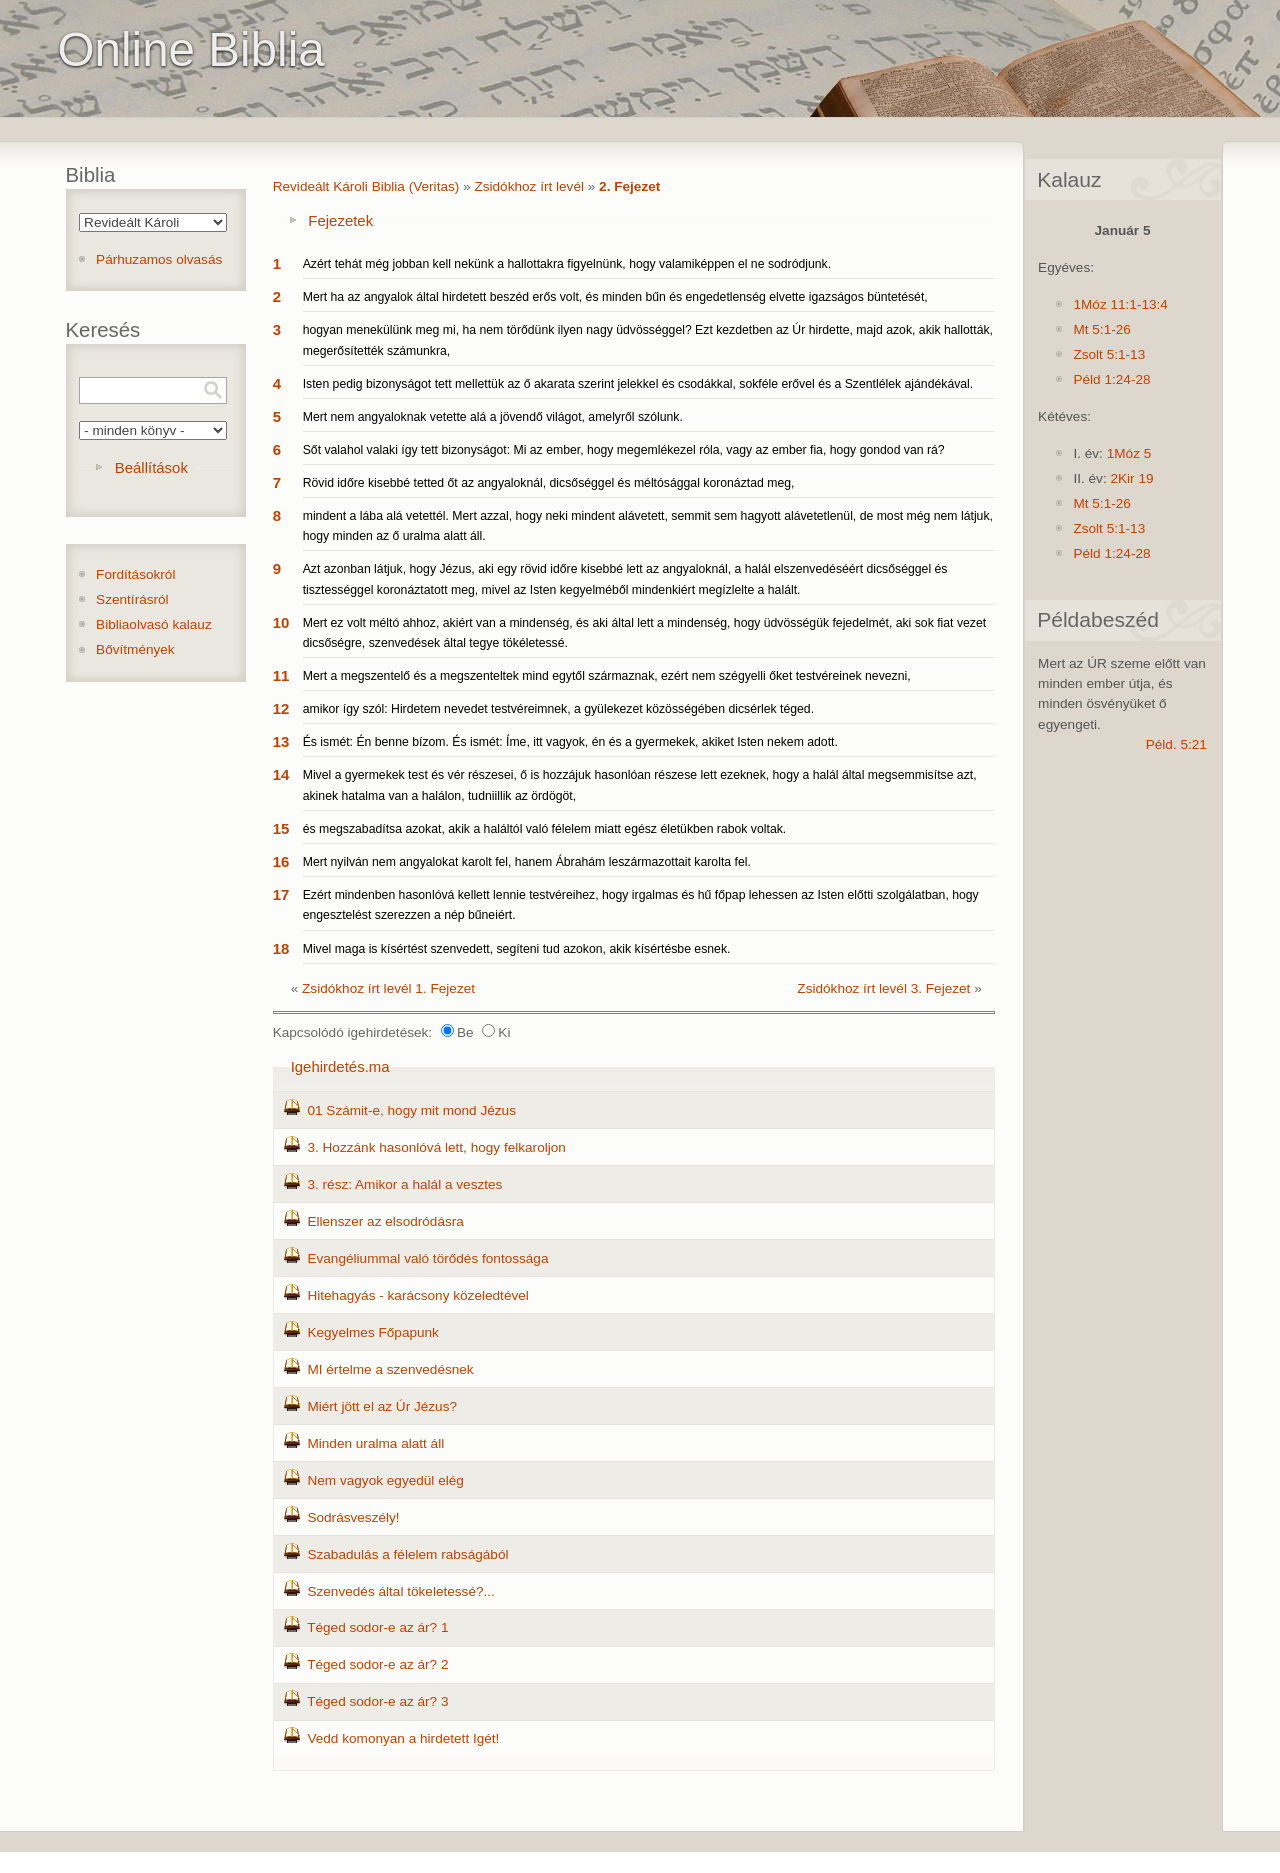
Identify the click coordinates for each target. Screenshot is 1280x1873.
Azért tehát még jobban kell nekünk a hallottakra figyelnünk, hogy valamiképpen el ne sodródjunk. (567, 264)
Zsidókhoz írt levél (529, 186)
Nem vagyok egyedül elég (385, 1480)
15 (281, 828)
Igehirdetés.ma (340, 1066)
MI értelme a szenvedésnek (390, 1369)
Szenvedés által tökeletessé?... (400, 1591)
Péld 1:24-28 (1111, 379)
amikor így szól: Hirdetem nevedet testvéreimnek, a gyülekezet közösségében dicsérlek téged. (558, 709)
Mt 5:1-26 (1101, 329)
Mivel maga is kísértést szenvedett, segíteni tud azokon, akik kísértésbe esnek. (517, 949)
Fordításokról (135, 574)
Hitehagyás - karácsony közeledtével (417, 1295)
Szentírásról (132, 599)
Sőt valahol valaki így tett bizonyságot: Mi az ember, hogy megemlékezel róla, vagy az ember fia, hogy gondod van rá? (624, 450)
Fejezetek (340, 220)
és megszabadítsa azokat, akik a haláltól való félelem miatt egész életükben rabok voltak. (545, 829)
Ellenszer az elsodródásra (385, 1221)
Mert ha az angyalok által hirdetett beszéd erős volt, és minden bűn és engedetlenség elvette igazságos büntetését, (615, 297)
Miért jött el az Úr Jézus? (382, 1406)
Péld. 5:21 (1176, 744)
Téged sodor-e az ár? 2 (377, 1664)
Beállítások (151, 467)
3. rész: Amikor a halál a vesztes (404, 1184)
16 (281, 861)
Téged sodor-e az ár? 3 (377, 1701)
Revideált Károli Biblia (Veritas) (366, 186)
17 (281, 894)
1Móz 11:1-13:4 (1120, 304)
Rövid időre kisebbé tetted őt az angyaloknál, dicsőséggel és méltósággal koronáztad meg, (549, 483)
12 (281, 708)
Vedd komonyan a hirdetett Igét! (403, 1738)
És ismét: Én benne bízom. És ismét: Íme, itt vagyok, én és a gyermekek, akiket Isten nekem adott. (570, 742)
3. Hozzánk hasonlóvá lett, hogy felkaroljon (436, 1147)
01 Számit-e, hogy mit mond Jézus (411, 1110)
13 (281, 741)
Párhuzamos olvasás (159, 259)
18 (281, 948)
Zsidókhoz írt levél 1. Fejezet (388, 988)
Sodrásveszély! (353, 1517)
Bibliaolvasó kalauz (154, 624)
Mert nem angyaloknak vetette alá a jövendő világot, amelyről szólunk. (493, 417)
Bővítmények (135, 649)
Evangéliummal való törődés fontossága (427, 1258)
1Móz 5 (1129, 453)
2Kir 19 (1131, 478)
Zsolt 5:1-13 (1109, 354)
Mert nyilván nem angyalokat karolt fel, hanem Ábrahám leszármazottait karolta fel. (527, 862)
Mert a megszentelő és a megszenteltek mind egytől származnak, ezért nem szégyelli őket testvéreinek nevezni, (607, 676)
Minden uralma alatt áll (375, 1443)
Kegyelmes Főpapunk (372, 1332)
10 (281, 622)
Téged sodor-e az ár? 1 (377, 1627)
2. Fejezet (629, 186)
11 (281, 675)
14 (281, 774)
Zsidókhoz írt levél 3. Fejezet (883, 988)
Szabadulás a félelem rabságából (407, 1554)
